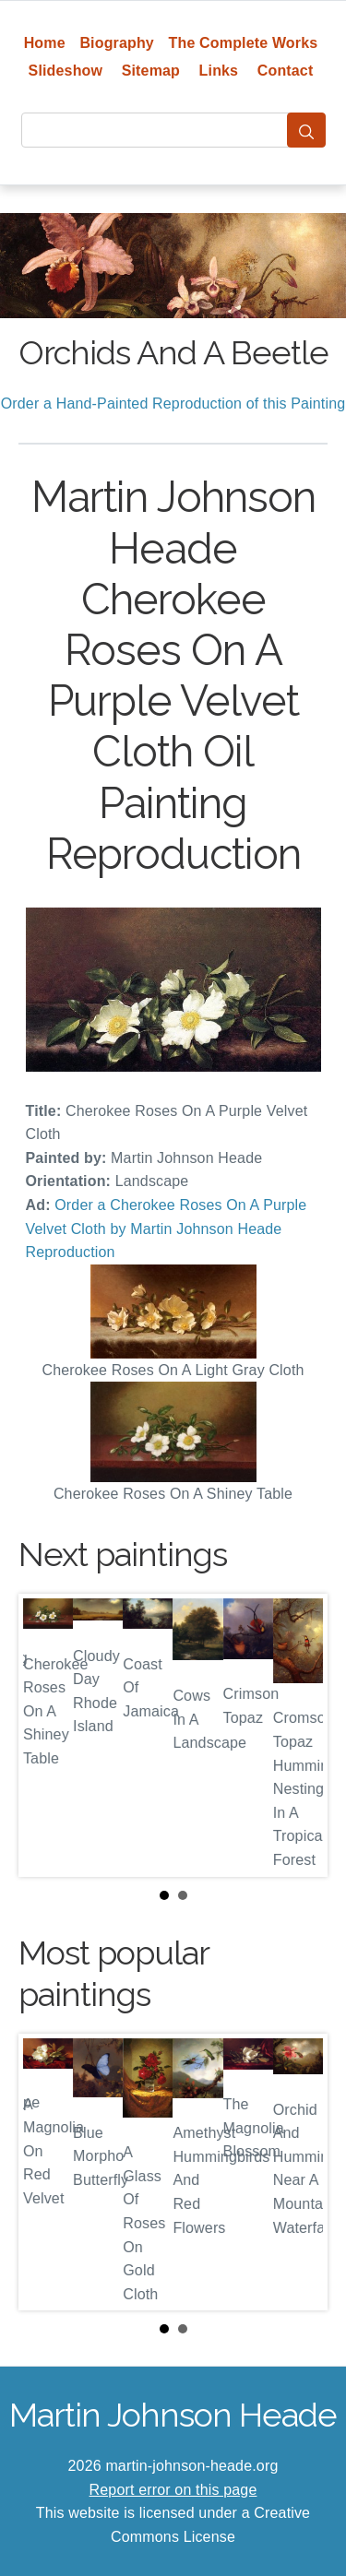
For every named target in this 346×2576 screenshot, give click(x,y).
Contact (285, 70)
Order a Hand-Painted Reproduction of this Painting (173, 403)
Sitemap (151, 70)
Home (45, 43)
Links (219, 70)
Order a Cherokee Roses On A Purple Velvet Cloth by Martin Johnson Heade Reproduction (166, 1228)
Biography (116, 43)
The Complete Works (243, 43)
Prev (47, 1736)
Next (299, 1736)
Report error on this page (173, 2490)
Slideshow (66, 70)
